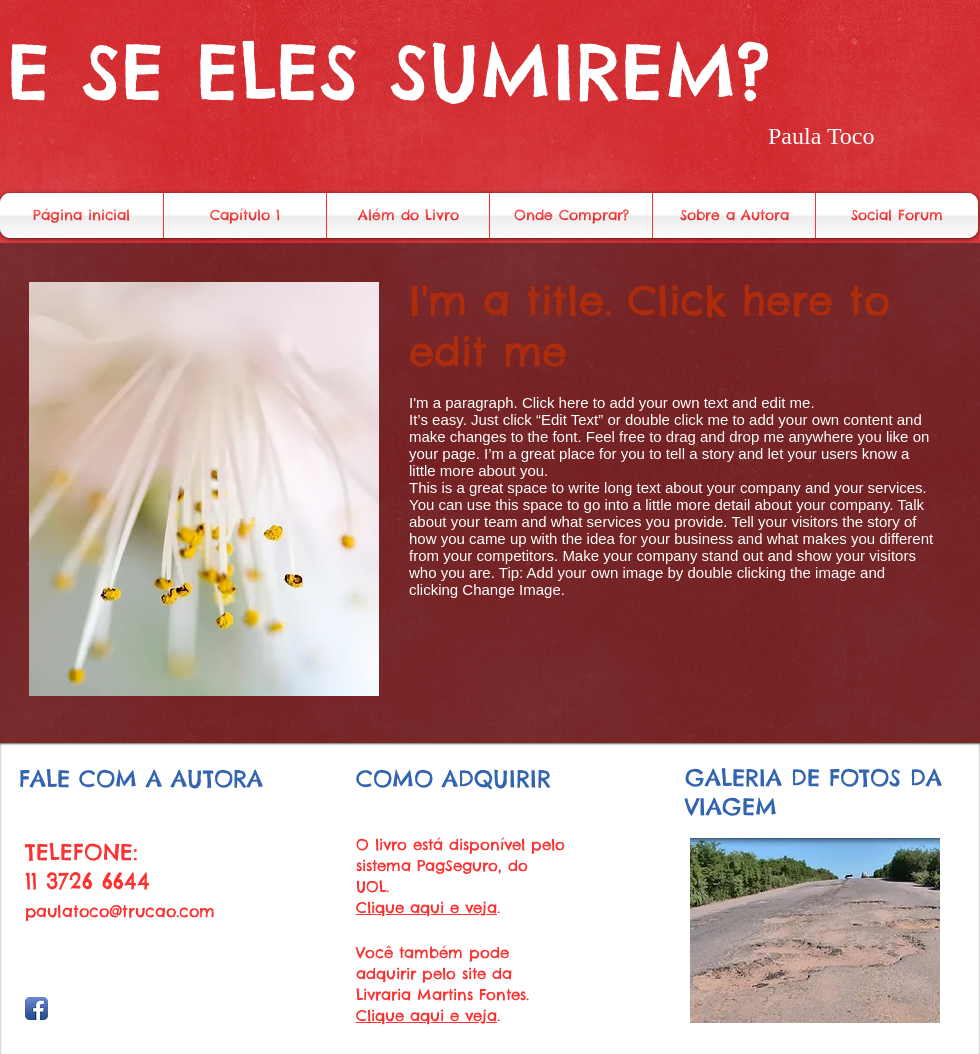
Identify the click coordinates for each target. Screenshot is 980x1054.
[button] (815, 930)
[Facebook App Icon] (36, 1008)
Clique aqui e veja (426, 907)
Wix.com (110, 1027)
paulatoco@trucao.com (120, 911)
